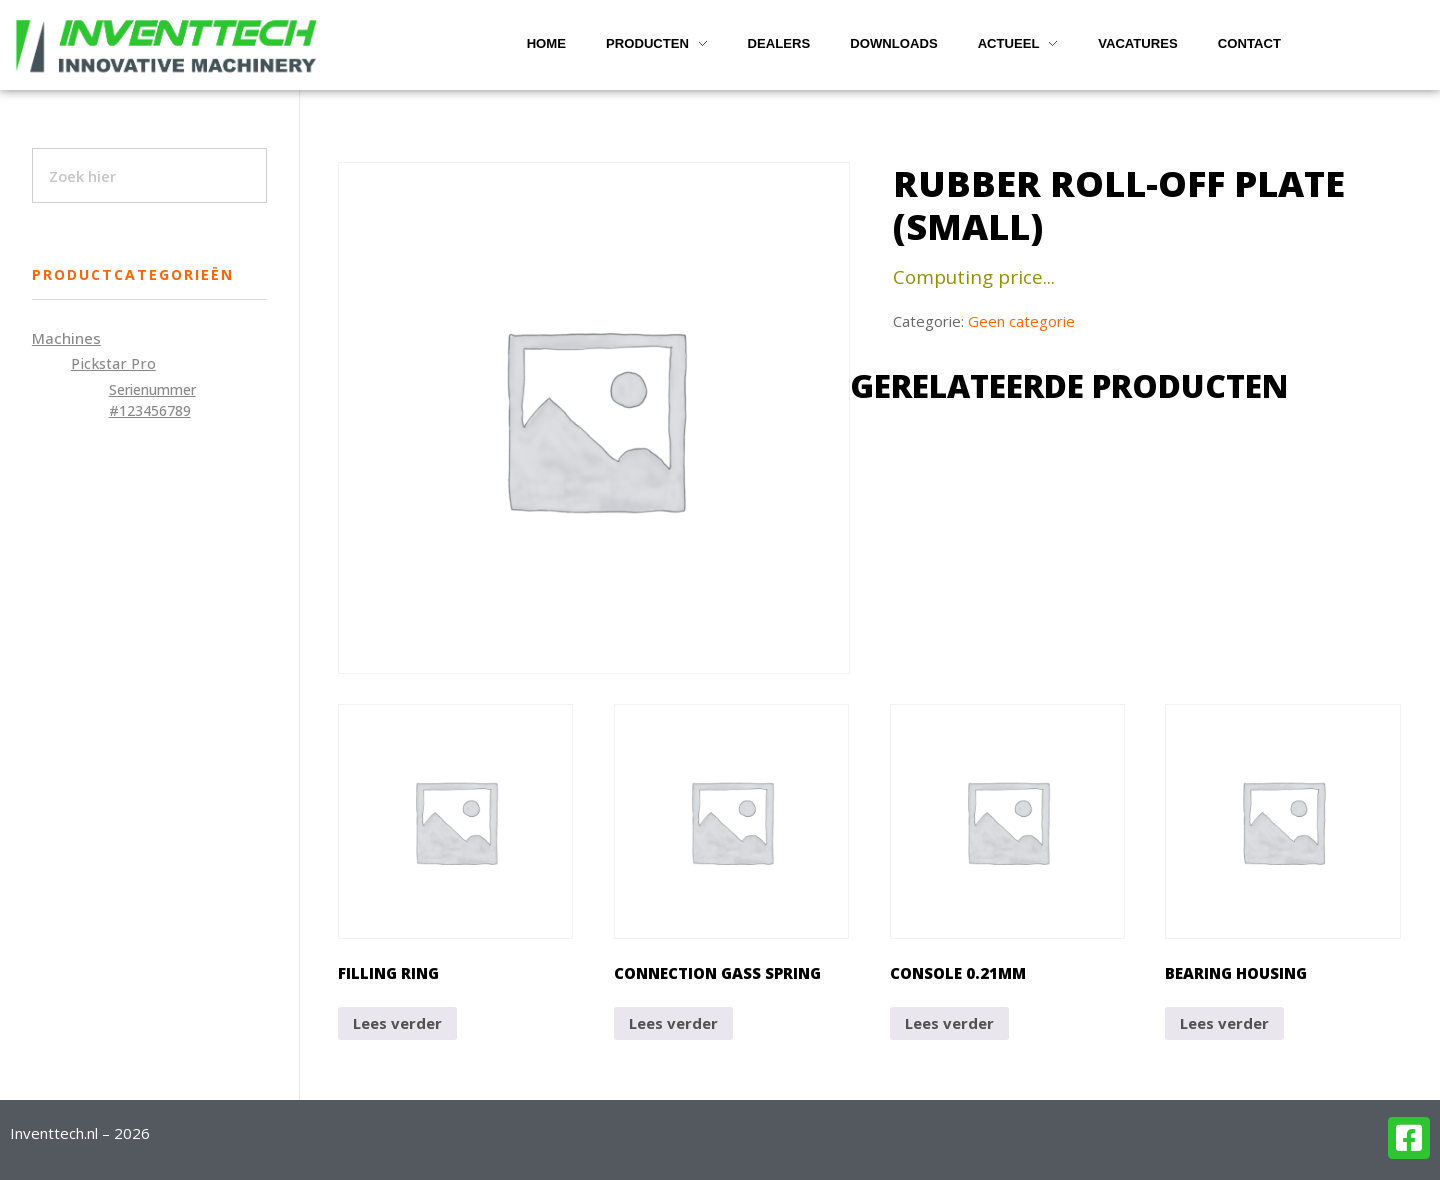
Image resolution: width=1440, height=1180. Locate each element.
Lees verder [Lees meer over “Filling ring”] (397, 1023)
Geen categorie (1021, 321)
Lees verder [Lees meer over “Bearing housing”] (1224, 1023)
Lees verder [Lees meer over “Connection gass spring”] (673, 1023)
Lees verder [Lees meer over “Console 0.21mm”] (949, 1023)
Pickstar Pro (113, 363)
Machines (66, 338)
